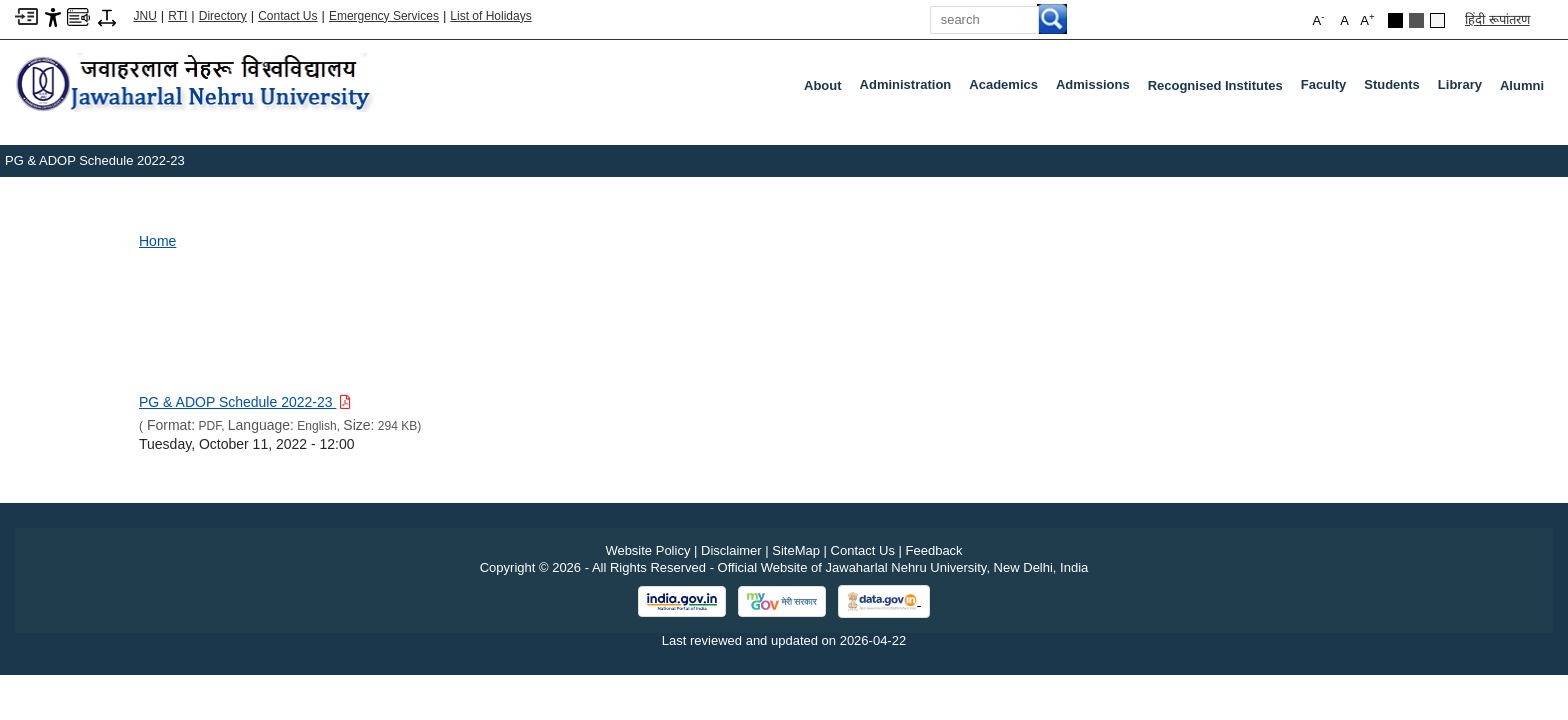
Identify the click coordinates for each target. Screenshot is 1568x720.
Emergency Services (384, 16)
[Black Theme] (1395, 20)
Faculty (1328, 89)
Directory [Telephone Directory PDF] (223, 16)
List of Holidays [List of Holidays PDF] (490, 16)
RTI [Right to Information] (177, 16)
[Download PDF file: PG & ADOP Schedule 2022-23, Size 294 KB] (245, 402)
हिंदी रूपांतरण (1497, 19)
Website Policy (647, 550)
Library (1464, 89)
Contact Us (287, 16)
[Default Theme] (1437, 20)
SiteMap (796, 550)
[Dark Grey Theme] (1416, 20)
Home (157, 241)
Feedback (934, 550)
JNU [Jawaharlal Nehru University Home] (145, 16)
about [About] (823, 85)
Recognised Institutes (1215, 85)
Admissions (1097, 89)
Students (1396, 89)
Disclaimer (731, 550)
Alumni (1522, 85)
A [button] (1367, 19)
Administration (910, 89)
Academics (1007, 89)
